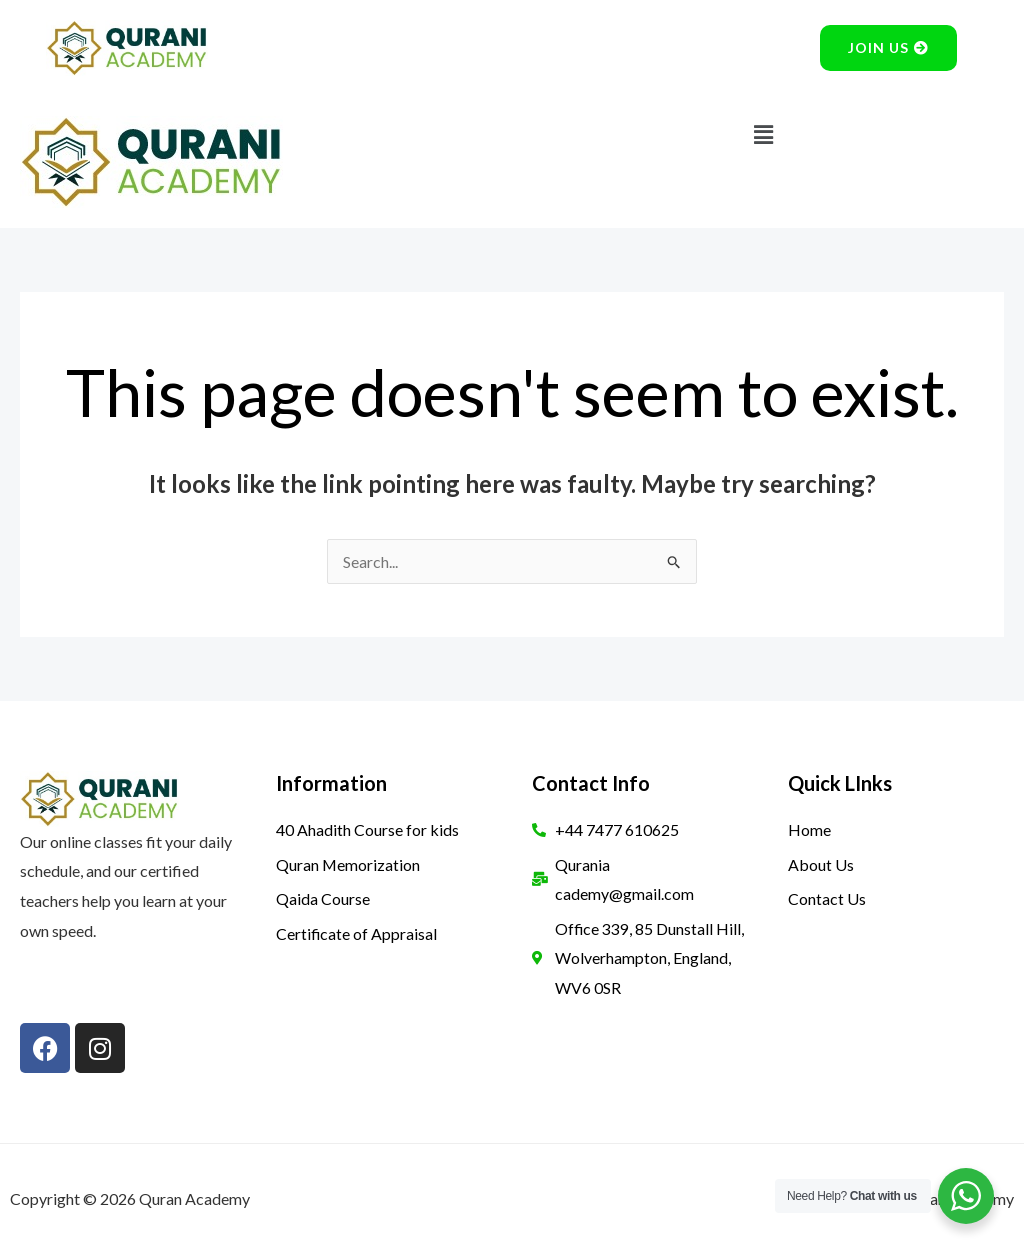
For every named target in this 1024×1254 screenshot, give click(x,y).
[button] (763, 134)
